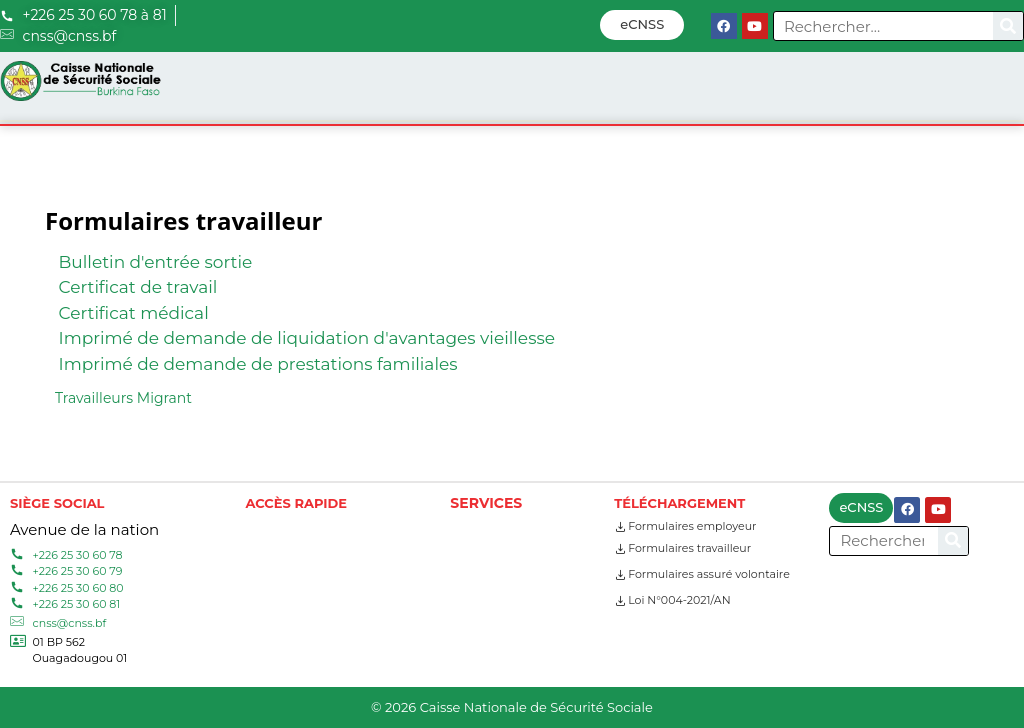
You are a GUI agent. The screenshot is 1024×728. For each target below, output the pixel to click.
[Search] (1008, 26)
